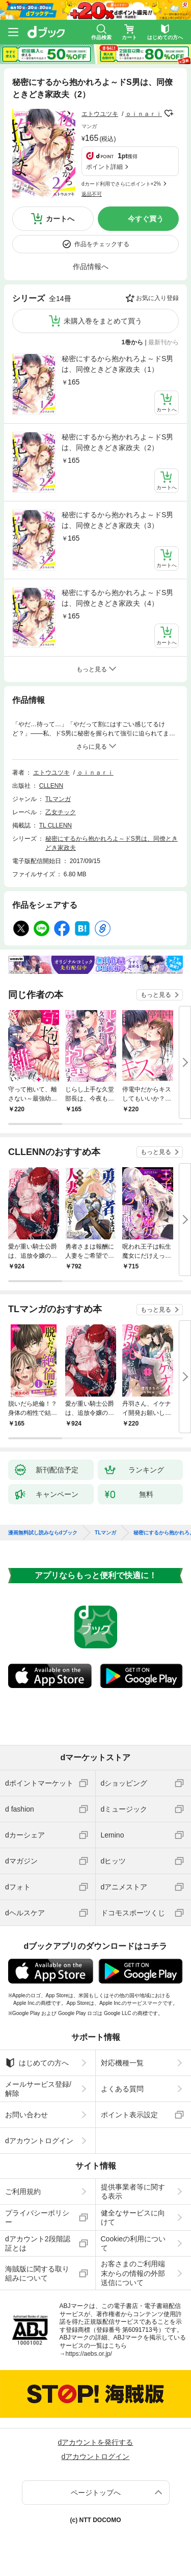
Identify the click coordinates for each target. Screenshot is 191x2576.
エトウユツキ (99, 113)
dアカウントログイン (39, 2141)
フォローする (169, 113)
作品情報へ (90, 266)
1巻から (133, 342)
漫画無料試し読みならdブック (42, 1532)
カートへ (60, 219)
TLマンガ (58, 799)
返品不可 (91, 194)
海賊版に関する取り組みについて (37, 2273)
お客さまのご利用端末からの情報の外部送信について (133, 2273)
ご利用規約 (23, 2191)
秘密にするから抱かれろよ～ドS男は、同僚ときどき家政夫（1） (117, 363)
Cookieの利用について (133, 2243)
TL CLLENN (55, 825)
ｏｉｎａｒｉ (143, 113)
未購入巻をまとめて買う (103, 321)
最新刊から (163, 342)
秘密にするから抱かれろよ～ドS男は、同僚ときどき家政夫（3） (117, 520)
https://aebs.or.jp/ (89, 2353)
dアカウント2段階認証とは (37, 2243)
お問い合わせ (26, 2115)
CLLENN (51, 785)
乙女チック (60, 812)
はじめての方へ (37, 2063)
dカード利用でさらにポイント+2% (121, 184)
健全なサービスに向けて (133, 2217)
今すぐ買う (145, 219)
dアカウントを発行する (95, 2442)
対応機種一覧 (122, 2063)
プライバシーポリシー (37, 2217)
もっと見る (156, 994)
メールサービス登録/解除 (38, 2088)
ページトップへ (96, 2493)
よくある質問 (122, 2089)
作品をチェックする (101, 244)
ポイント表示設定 (129, 2115)
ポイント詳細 (104, 166)
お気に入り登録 (157, 298)
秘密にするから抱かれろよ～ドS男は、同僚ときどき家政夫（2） (117, 442)
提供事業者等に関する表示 (133, 2191)
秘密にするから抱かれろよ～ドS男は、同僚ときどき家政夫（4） (117, 597)
